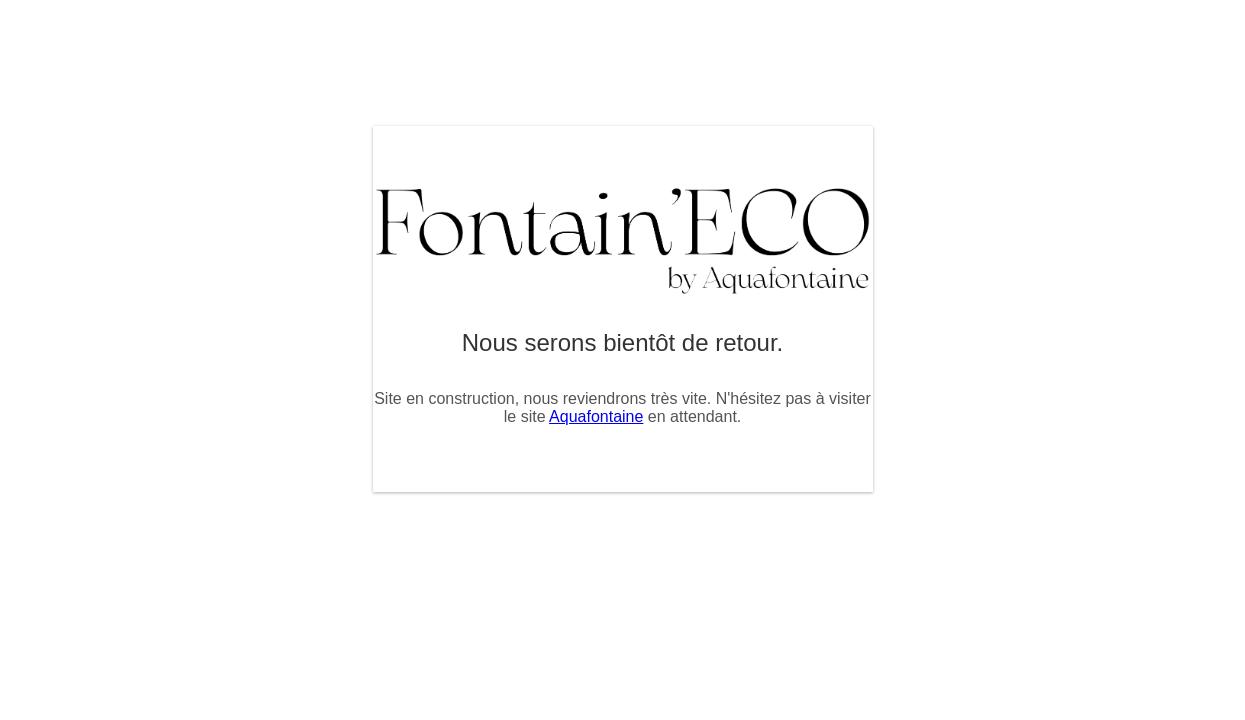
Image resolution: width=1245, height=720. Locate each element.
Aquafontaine (596, 416)
